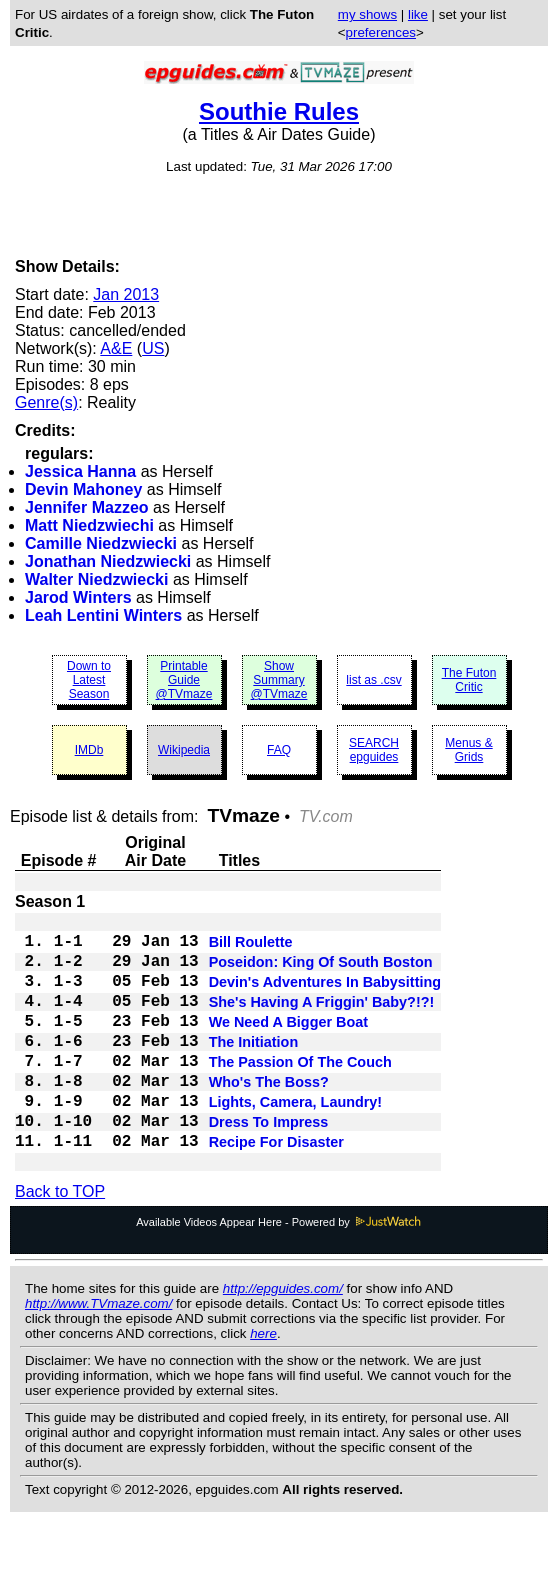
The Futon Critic (469, 680)
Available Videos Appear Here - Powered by (279, 1270)
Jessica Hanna (80, 471)
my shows (367, 14)
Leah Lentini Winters (103, 615)
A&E (116, 348)
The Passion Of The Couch (300, 1092)
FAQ (279, 750)
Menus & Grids (468, 750)
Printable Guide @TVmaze (184, 680)
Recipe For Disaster (276, 1188)
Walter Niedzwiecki (96, 579)
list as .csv (373, 680)
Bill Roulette (251, 948)
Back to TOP (60, 1239)
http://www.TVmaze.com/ (98, 1351)
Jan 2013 (126, 294)
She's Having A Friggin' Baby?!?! (322, 1020)
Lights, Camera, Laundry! (296, 1140)
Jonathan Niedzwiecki (108, 561)
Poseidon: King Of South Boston (321, 972)
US (153, 348)
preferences (381, 32)
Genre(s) (46, 402)
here (263, 1381)
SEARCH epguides (374, 750)
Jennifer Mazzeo (87, 507)
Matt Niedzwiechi (89, 525)
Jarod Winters (78, 597)
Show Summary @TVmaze (279, 680)
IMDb (89, 750)
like (418, 14)
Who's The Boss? (269, 1116)
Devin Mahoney (83, 489)
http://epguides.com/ (283, 1336)
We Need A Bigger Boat (288, 1044)
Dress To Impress (269, 1164)
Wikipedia (184, 750)
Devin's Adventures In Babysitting (325, 996)
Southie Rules (279, 111)
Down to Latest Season (89, 680)
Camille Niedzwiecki (101, 543)
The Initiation (254, 1068)
